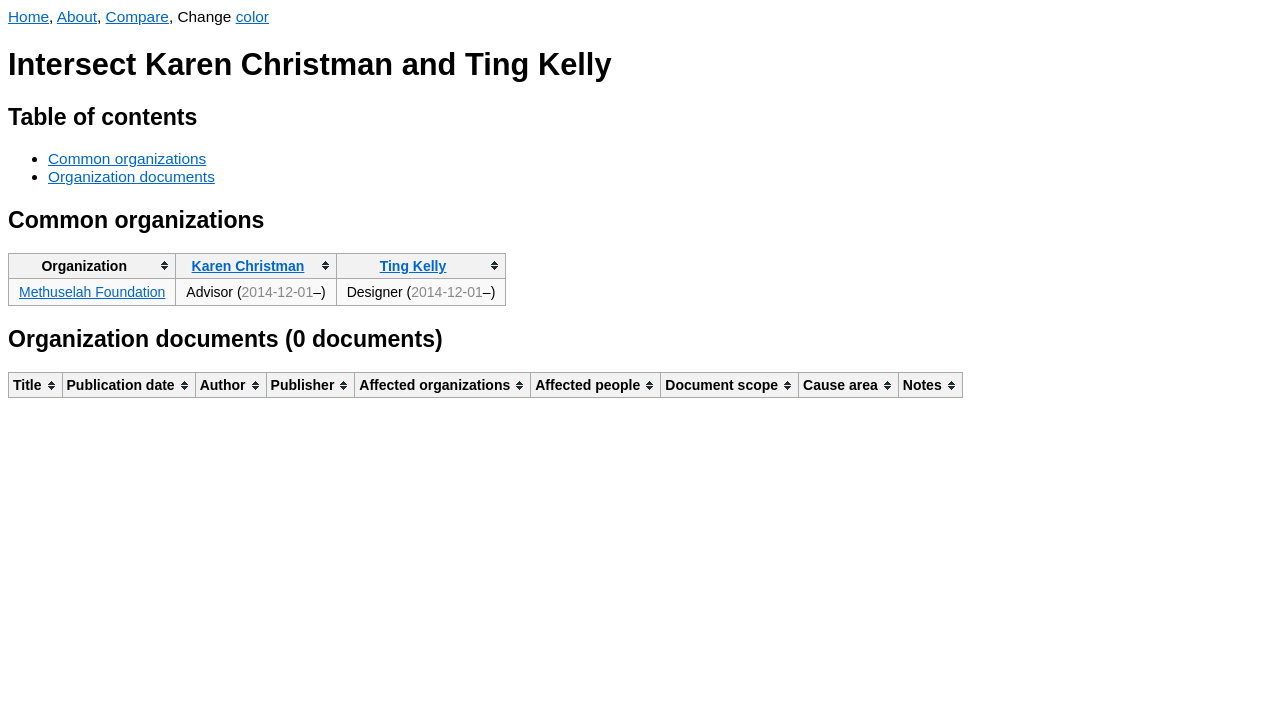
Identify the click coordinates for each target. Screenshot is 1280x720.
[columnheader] (92, 265)
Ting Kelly (413, 266)
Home (28, 16)
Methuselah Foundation (92, 292)
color (252, 16)
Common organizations (127, 158)
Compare (137, 16)
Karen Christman (248, 266)
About (77, 16)
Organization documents (131, 176)
